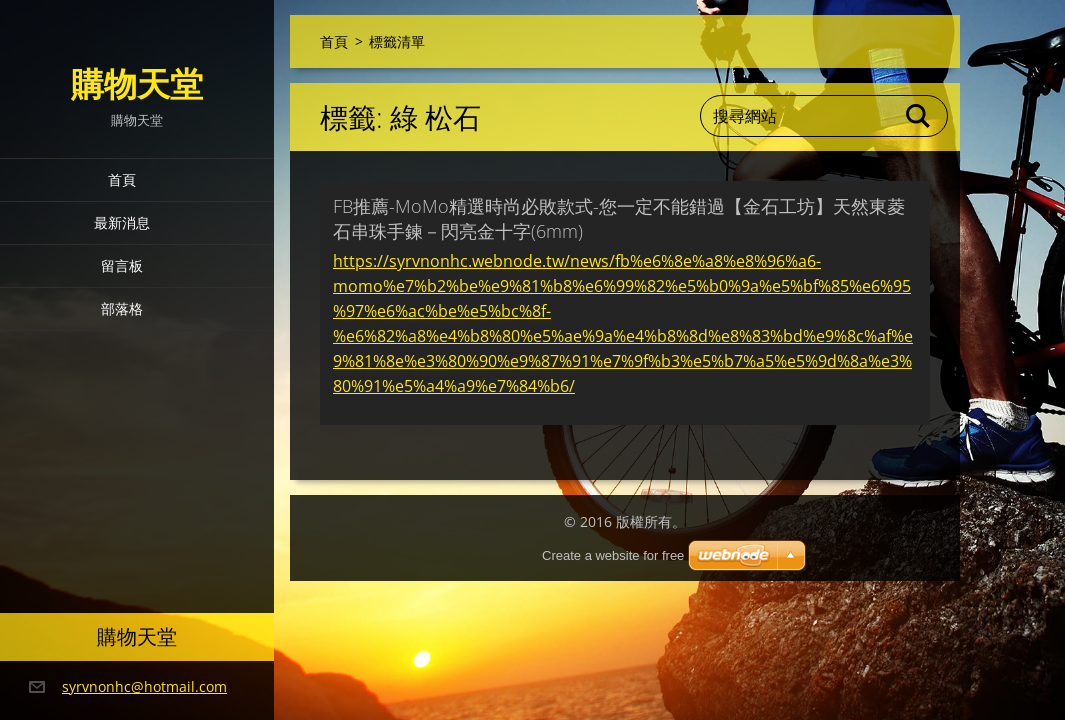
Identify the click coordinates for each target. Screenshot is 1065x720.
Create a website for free (613, 555)
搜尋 (919, 116)
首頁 (122, 179)
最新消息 (122, 222)
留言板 (122, 265)
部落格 (122, 308)
